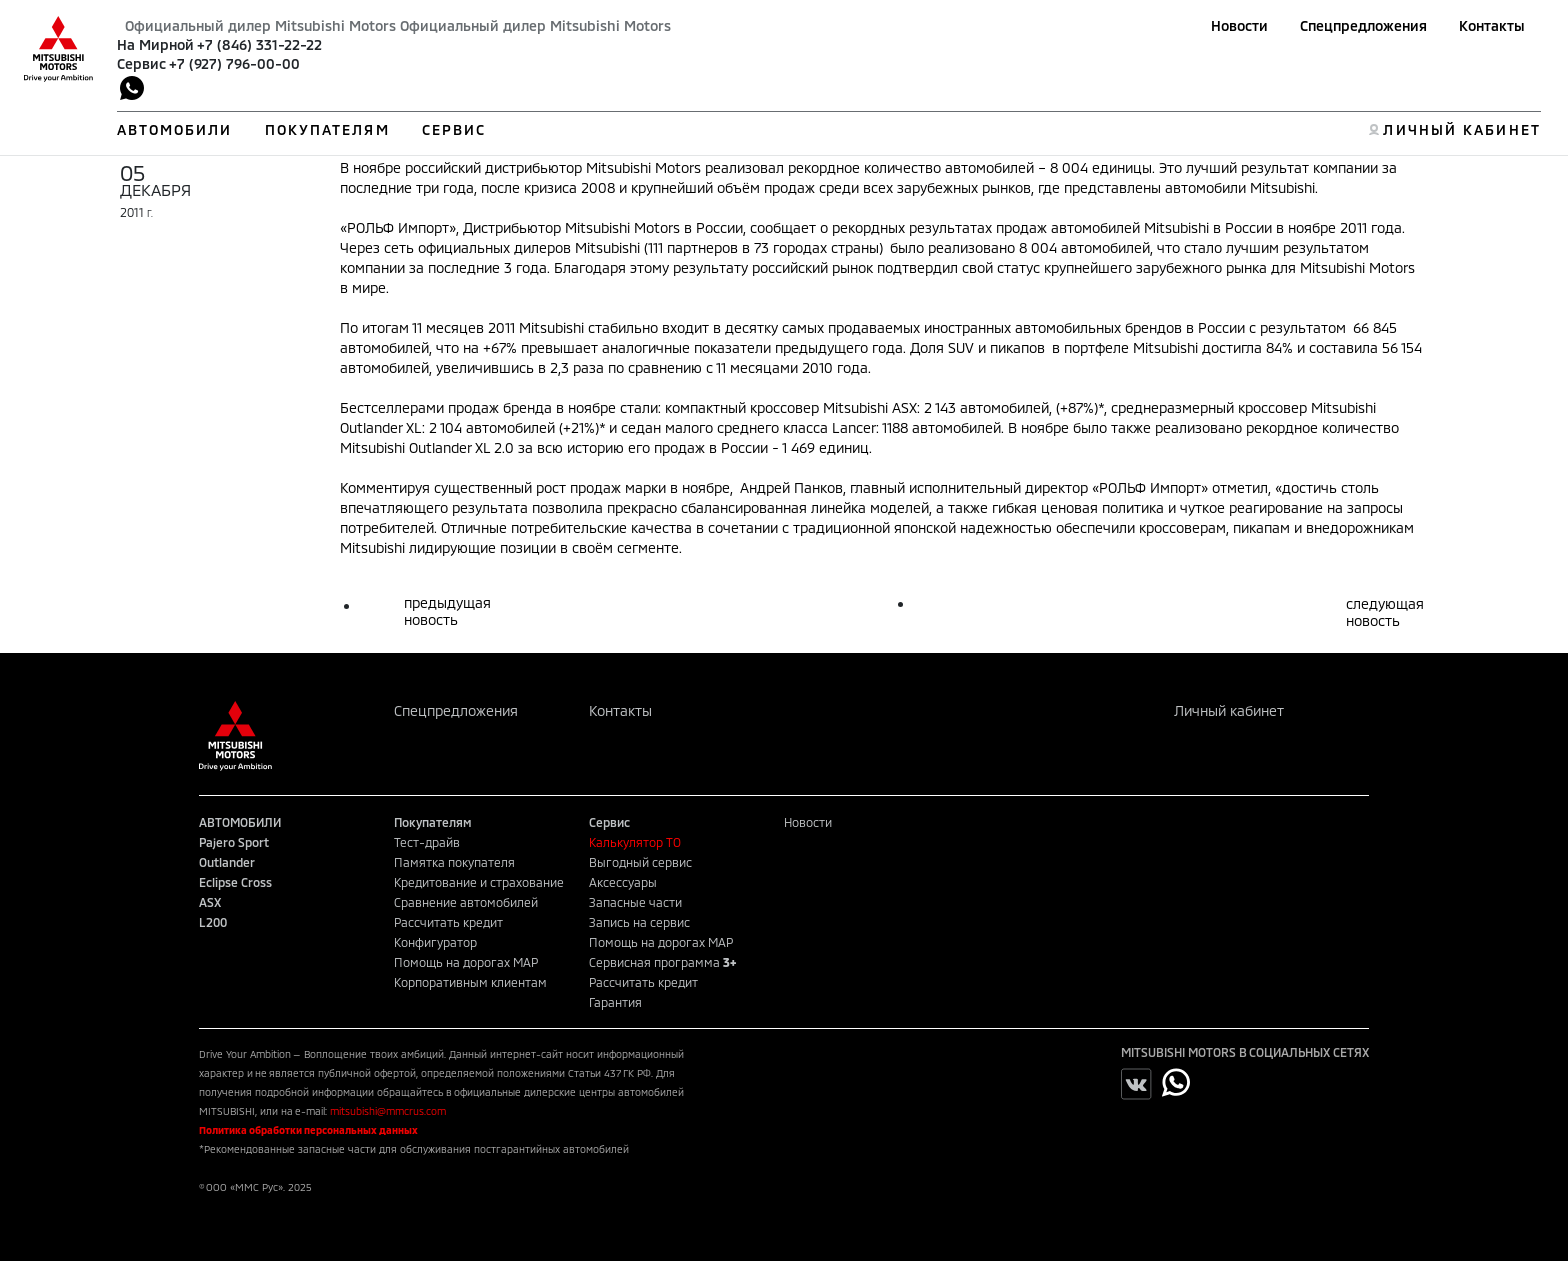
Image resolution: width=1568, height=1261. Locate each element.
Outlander (227, 862)
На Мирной (155, 44)
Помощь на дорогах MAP (466, 962)
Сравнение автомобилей (466, 902)
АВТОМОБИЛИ (175, 129)
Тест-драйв (427, 842)
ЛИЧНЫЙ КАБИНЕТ (1461, 129)
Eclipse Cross (235, 882)
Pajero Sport (234, 842)
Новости (1239, 25)
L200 (213, 922)
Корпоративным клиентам (470, 982)
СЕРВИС (454, 129)
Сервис (141, 63)
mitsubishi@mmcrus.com (388, 1111)
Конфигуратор (435, 942)
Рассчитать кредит (448, 922)
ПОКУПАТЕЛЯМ (327, 129)
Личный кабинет (1229, 710)
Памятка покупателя (454, 862)
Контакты (1492, 25)
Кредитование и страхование (479, 882)
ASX (210, 902)
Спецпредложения (1363, 25)
